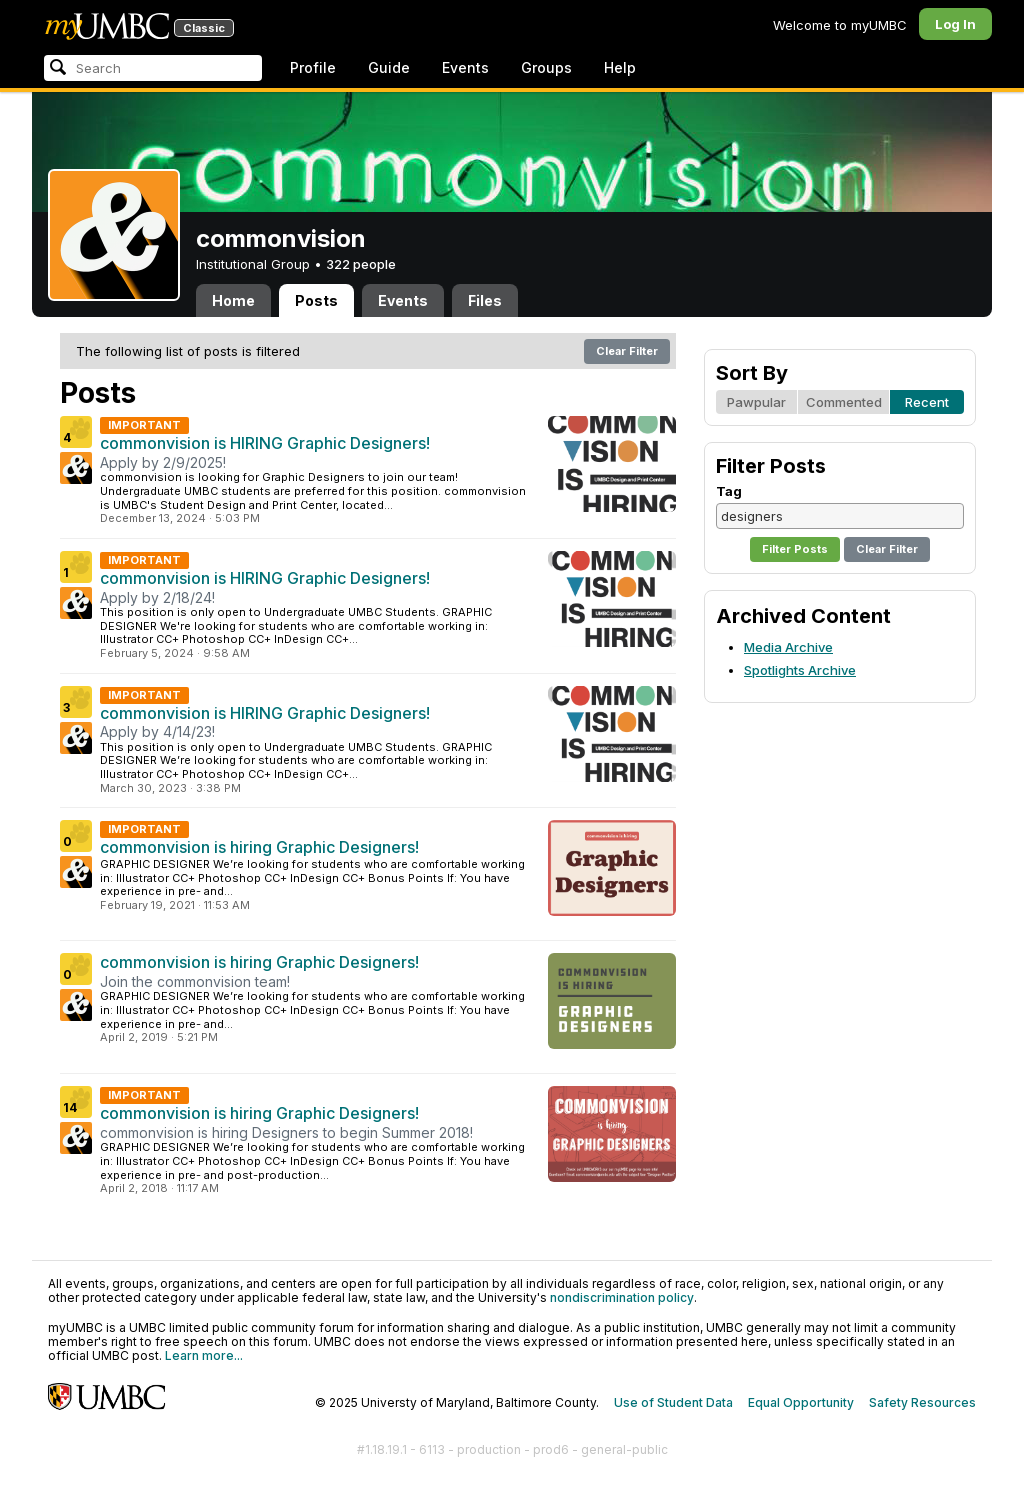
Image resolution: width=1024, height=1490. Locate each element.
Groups (546, 67)
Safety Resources (922, 1402)
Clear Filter (627, 351)
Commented (844, 402)
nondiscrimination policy (622, 1297)
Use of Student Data (673, 1402)
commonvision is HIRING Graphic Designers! (265, 443)
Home (233, 300)
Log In (955, 24)
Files (485, 300)
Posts (316, 300)
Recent (927, 402)
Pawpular (756, 402)
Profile (313, 67)
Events (465, 67)
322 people (361, 264)
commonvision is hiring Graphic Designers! (259, 847)
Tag (729, 491)
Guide (389, 67)
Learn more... (204, 1355)
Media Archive (788, 647)
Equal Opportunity (801, 1402)
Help (620, 67)
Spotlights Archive (800, 670)
